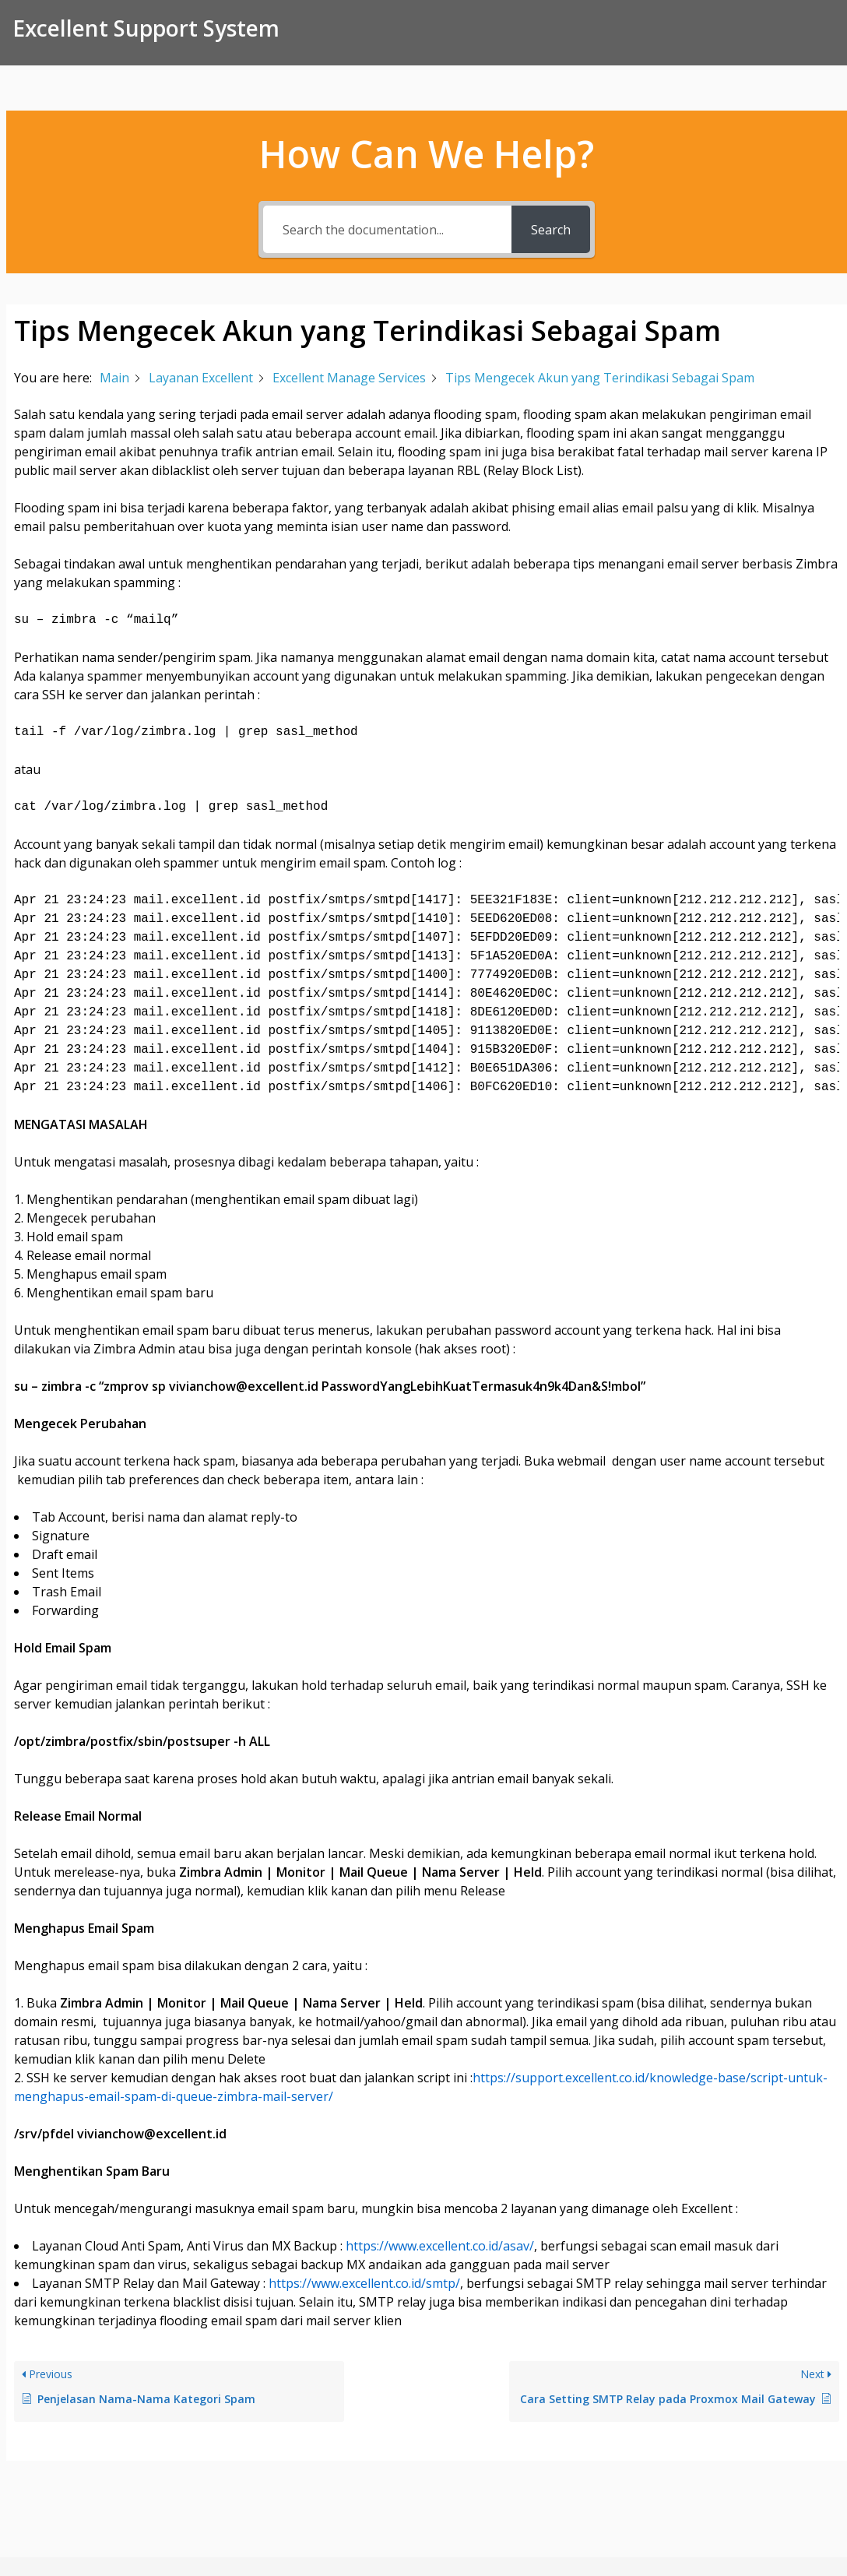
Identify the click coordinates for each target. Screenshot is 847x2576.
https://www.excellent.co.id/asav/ (440, 2245)
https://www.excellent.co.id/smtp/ (364, 2283)
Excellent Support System (145, 28)
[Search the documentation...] (387, 229)
